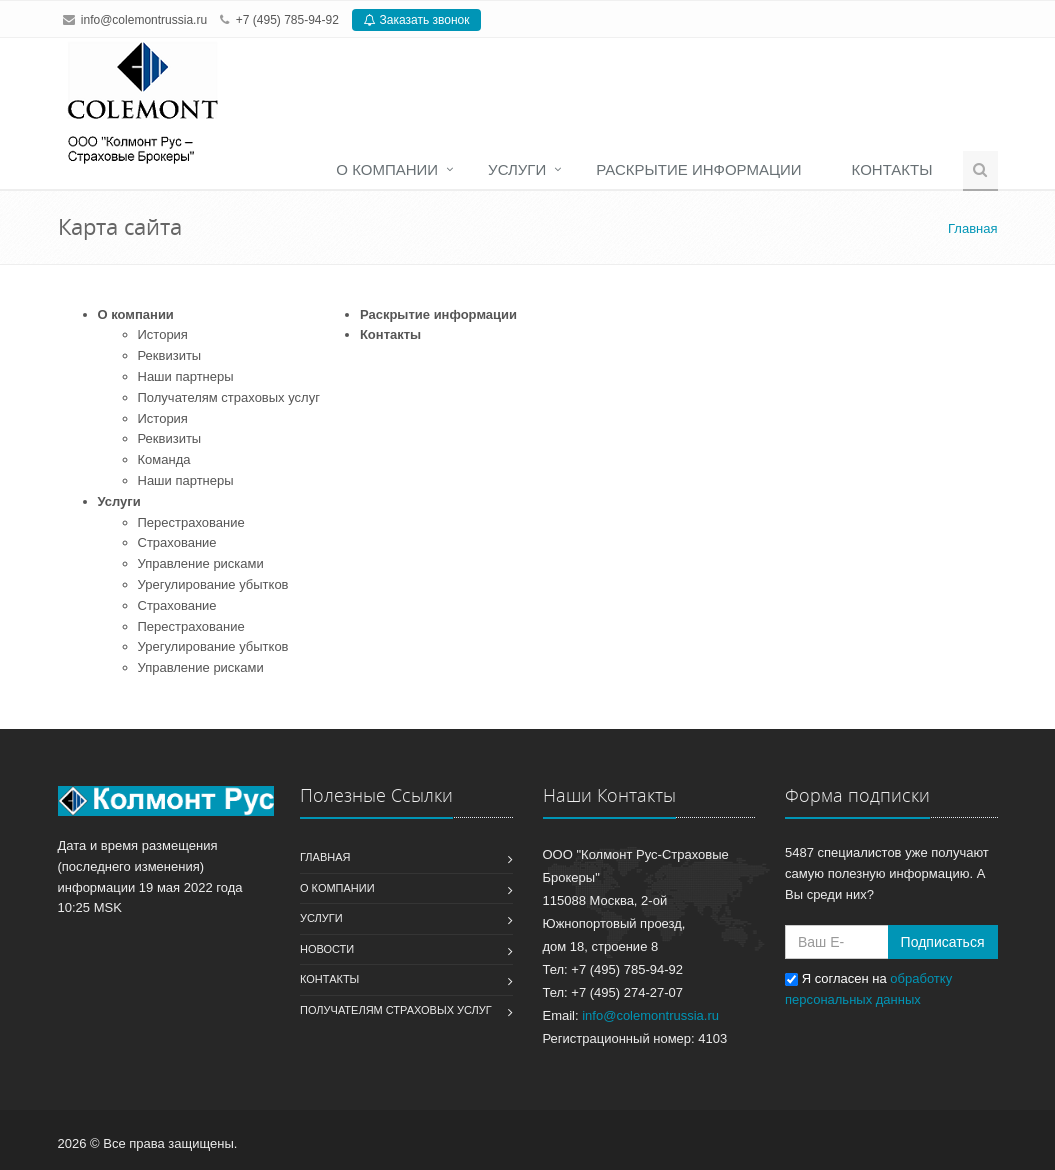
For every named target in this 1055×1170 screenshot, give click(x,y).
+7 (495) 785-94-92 (287, 20)
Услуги (517, 169)
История (163, 334)
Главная (325, 857)
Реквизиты (170, 355)
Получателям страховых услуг (229, 397)
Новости (327, 949)
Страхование (177, 542)
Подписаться (943, 942)
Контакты (892, 169)
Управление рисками (201, 563)
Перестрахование (191, 522)
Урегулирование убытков (213, 584)
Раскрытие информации (698, 169)
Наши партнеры (186, 376)
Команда (164, 459)
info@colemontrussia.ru (144, 20)
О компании (387, 169)
